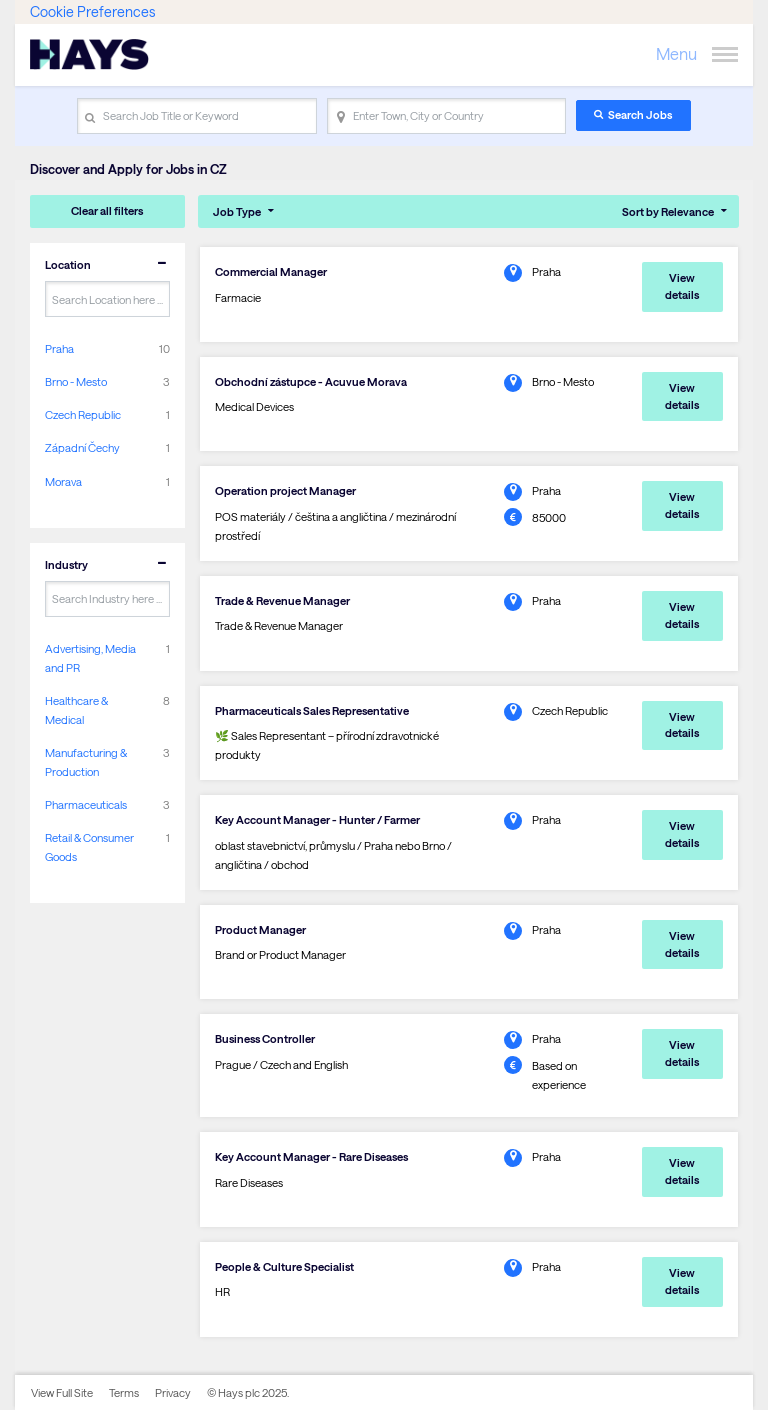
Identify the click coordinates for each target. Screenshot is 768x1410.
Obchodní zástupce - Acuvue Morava (311, 381)
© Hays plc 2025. (248, 1392)
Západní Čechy (82, 447)
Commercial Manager (271, 271)
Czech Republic (83, 414)
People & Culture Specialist (284, 1266)
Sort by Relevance (668, 211)
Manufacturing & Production (86, 762)
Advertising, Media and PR (90, 658)
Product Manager (260, 929)
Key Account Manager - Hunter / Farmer (317, 819)
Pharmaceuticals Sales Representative (312, 710)
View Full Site (62, 1392)
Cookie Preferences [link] (92, 11)
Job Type (237, 211)
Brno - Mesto (76, 381)
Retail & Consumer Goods (89, 847)
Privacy (173, 1392)
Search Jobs (640, 114)
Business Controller (265, 1038)
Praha (59, 348)
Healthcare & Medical (76, 710)
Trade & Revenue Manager (282, 600)
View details (682, 286)
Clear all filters (107, 210)
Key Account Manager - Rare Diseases (311, 1156)
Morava (63, 481)
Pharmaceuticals (86, 804)
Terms (124, 1392)
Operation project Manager (285, 490)
